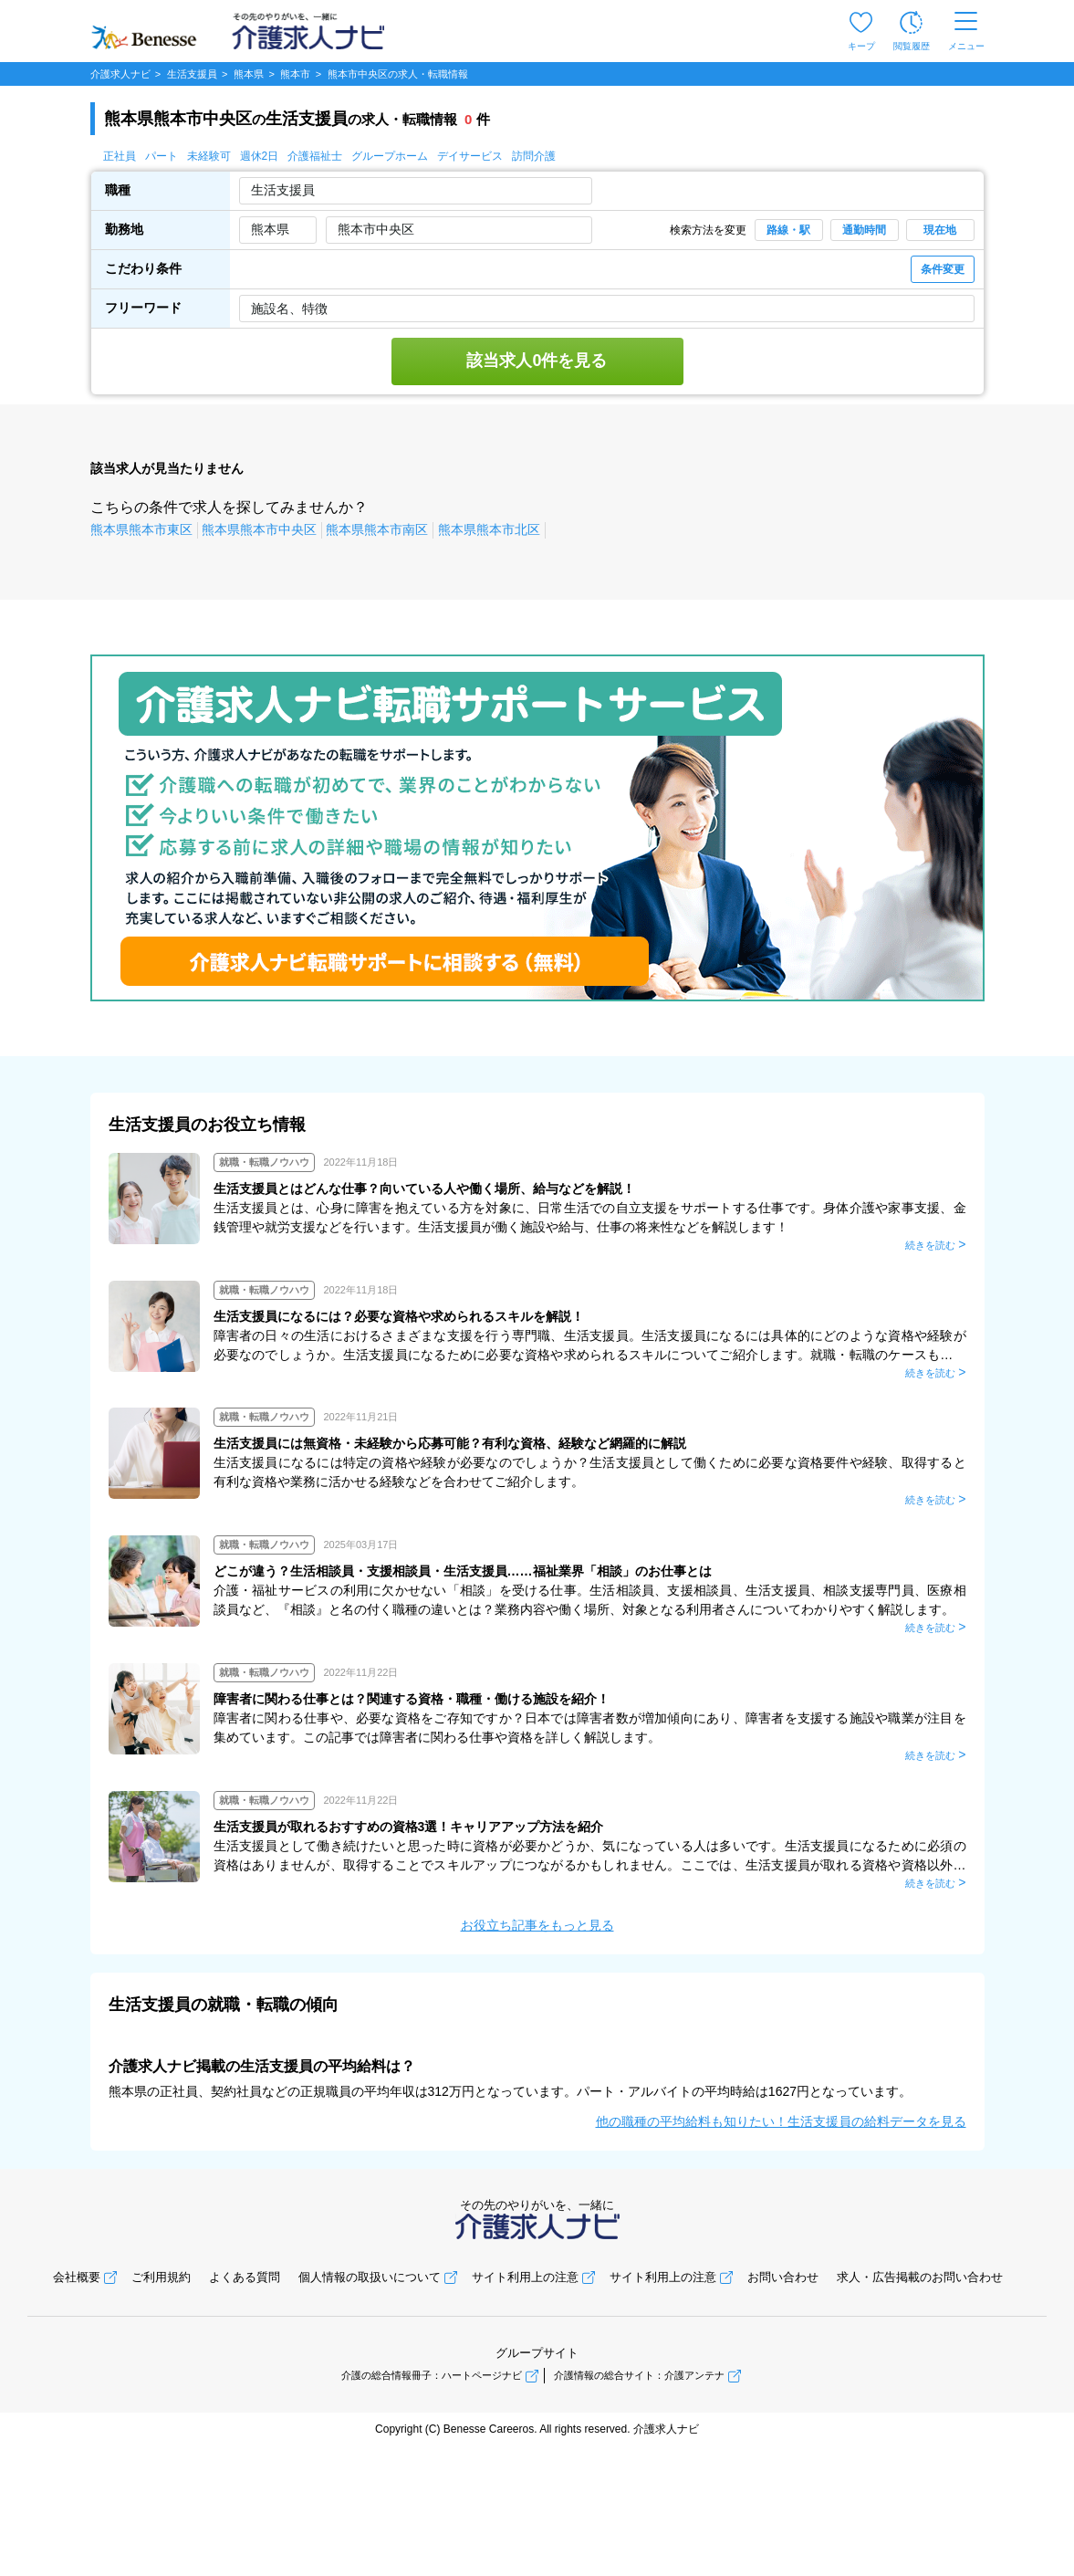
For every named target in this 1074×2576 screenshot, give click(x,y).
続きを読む (930, 1245)
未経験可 (209, 156)
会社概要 (76, 2277)
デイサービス (470, 156)
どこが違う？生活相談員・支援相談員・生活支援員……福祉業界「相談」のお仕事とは (463, 1571)
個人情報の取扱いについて (369, 2277)
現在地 (939, 230)
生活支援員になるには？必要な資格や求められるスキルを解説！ (399, 1316)
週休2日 (259, 156)
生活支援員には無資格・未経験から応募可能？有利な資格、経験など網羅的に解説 (450, 1443)
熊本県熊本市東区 (141, 529)
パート (161, 156)
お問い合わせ (783, 2277)
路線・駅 (788, 230)
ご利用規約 (161, 2277)
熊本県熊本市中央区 (259, 529)
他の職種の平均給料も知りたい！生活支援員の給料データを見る (781, 2121)
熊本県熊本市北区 (489, 529)
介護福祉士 (314, 156)
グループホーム (389, 156)
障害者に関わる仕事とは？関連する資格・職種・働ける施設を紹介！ (412, 1698)
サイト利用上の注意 (525, 2277)
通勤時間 (864, 230)
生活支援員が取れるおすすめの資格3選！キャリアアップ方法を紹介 (409, 1826)
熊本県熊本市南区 (377, 529)
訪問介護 (534, 156)
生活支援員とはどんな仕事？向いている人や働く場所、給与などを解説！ (424, 1188)
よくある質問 (244, 2277)
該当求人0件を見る (536, 360)
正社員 (119, 156)
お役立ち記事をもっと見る (537, 1925)
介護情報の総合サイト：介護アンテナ (639, 2375)
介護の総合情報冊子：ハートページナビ (431, 2375)
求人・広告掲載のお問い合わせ (920, 2277)
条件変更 (943, 269)
